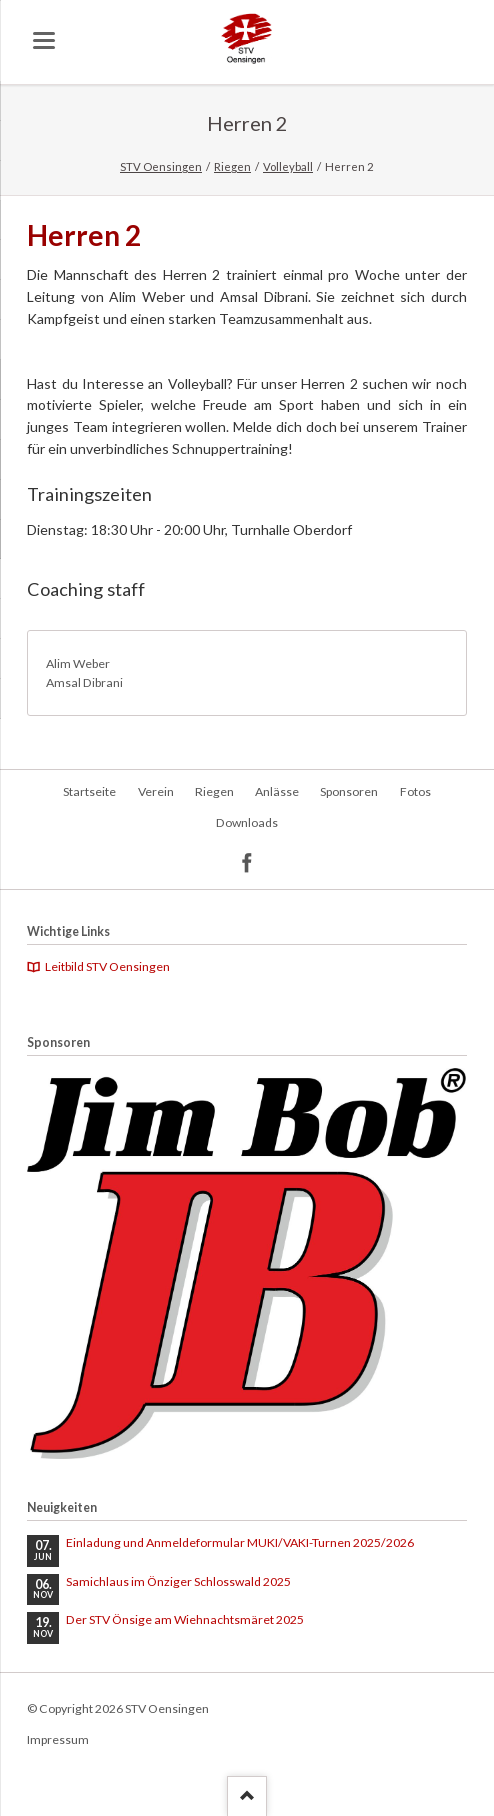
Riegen (232, 166)
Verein (156, 791)
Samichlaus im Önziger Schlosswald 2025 (178, 1581)
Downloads (247, 822)
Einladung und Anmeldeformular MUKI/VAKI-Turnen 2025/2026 (240, 1542)
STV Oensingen (161, 166)
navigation (44, 40)
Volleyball (288, 166)
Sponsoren (349, 791)
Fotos (415, 791)
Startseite (89, 791)
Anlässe (277, 791)
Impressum (58, 1739)
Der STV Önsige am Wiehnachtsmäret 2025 (185, 1619)
